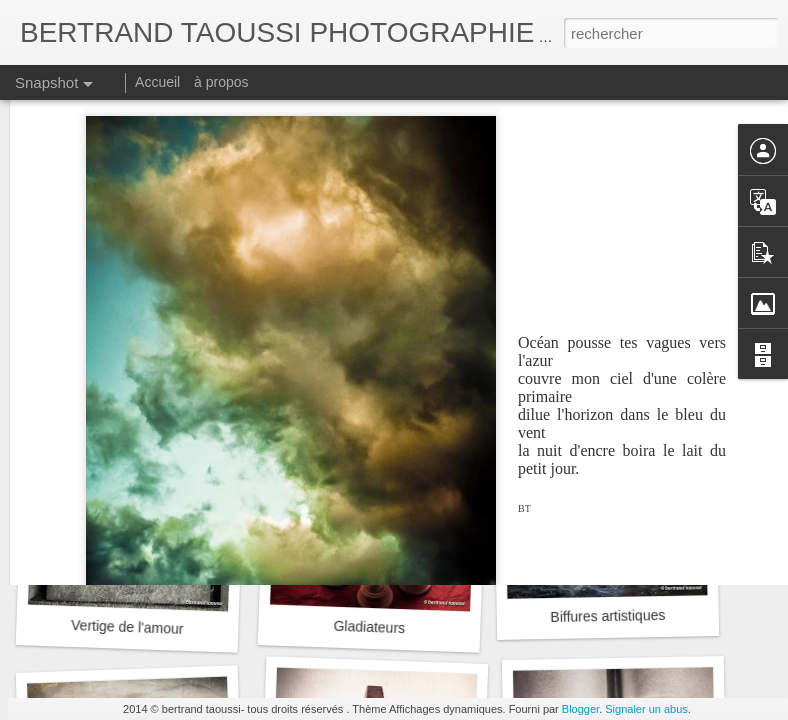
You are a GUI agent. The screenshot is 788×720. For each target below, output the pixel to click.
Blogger (580, 709)
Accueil (157, 82)
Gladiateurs (369, 627)
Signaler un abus (646, 709)
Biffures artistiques (607, 616)
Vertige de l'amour (127, 627)
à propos (221, 82)
